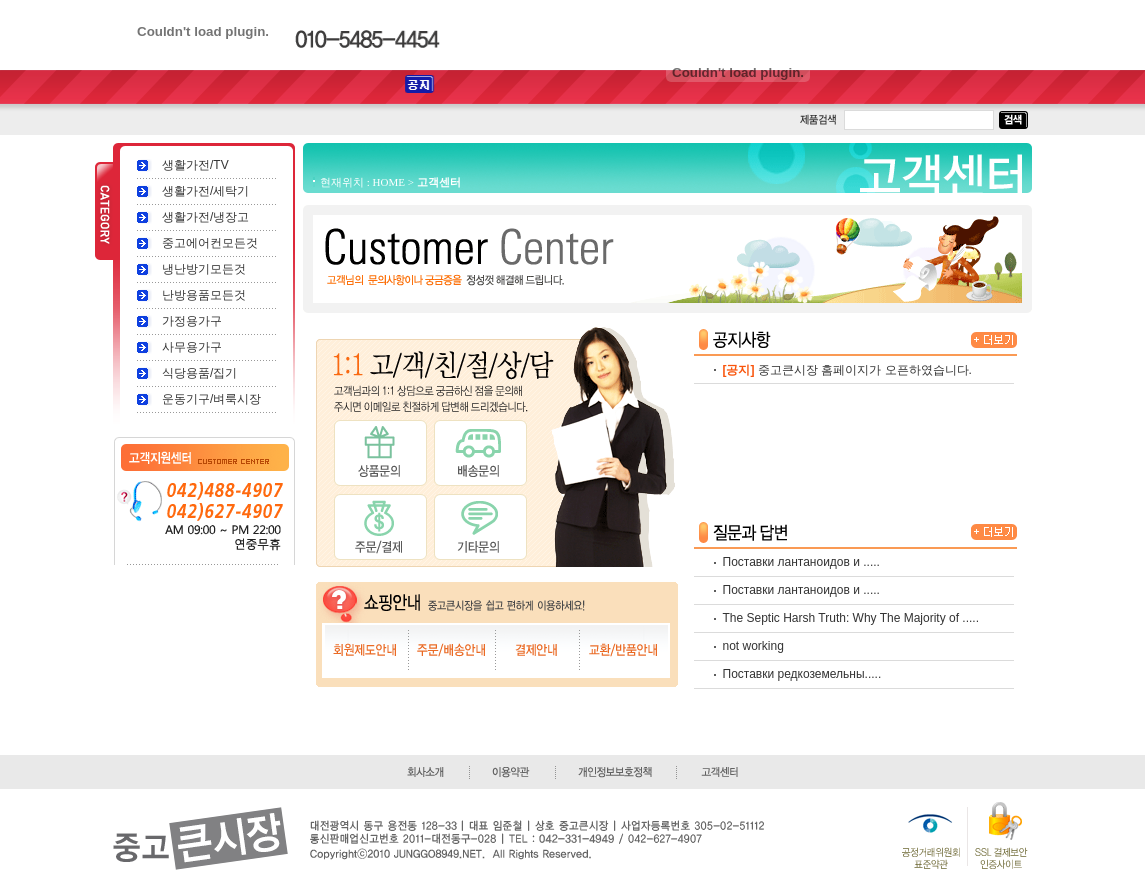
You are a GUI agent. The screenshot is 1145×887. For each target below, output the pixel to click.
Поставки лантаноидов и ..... (801, 562)
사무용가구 (192, 347)
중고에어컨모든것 (210, 243)
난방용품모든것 (204, 295)
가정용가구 (192, 321)
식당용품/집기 (199, 373)
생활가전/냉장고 (205, 217)
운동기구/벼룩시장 (211, 399)
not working (753, 646)
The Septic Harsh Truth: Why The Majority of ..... (851, 618)
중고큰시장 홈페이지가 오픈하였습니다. (865, 370)
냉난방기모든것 (204, 269)
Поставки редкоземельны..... (802, 674)
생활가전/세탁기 (205, 191)
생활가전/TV (195, 165)
